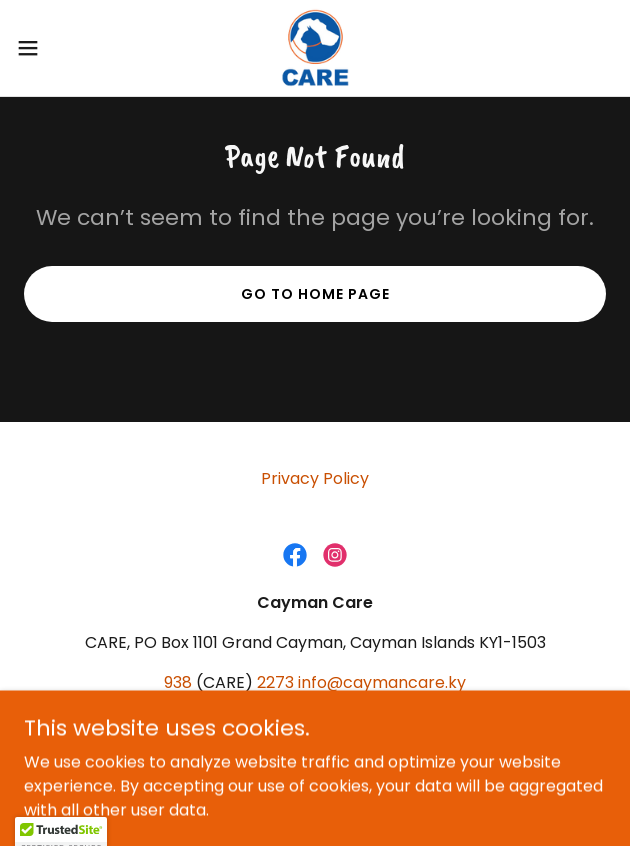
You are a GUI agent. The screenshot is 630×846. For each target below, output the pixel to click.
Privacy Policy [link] (315, 478)
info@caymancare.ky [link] (382, 682)
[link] (315, 48)
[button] (54, 48)
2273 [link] (275, 682)
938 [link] (178, 682)
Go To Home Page (315, 294)
